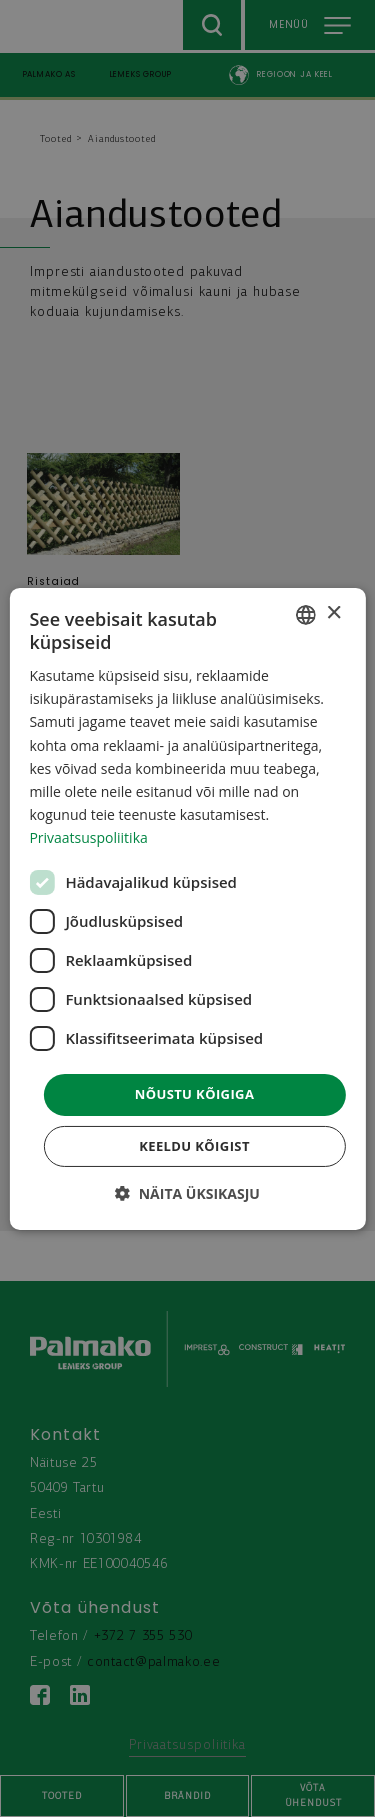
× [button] (333, 613)
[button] (187, 1193)
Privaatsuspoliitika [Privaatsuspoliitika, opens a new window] (88, 837)
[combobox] (306, 614)
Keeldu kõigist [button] (194, 1146)
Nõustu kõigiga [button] (195, 1094)
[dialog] (187, 908)
